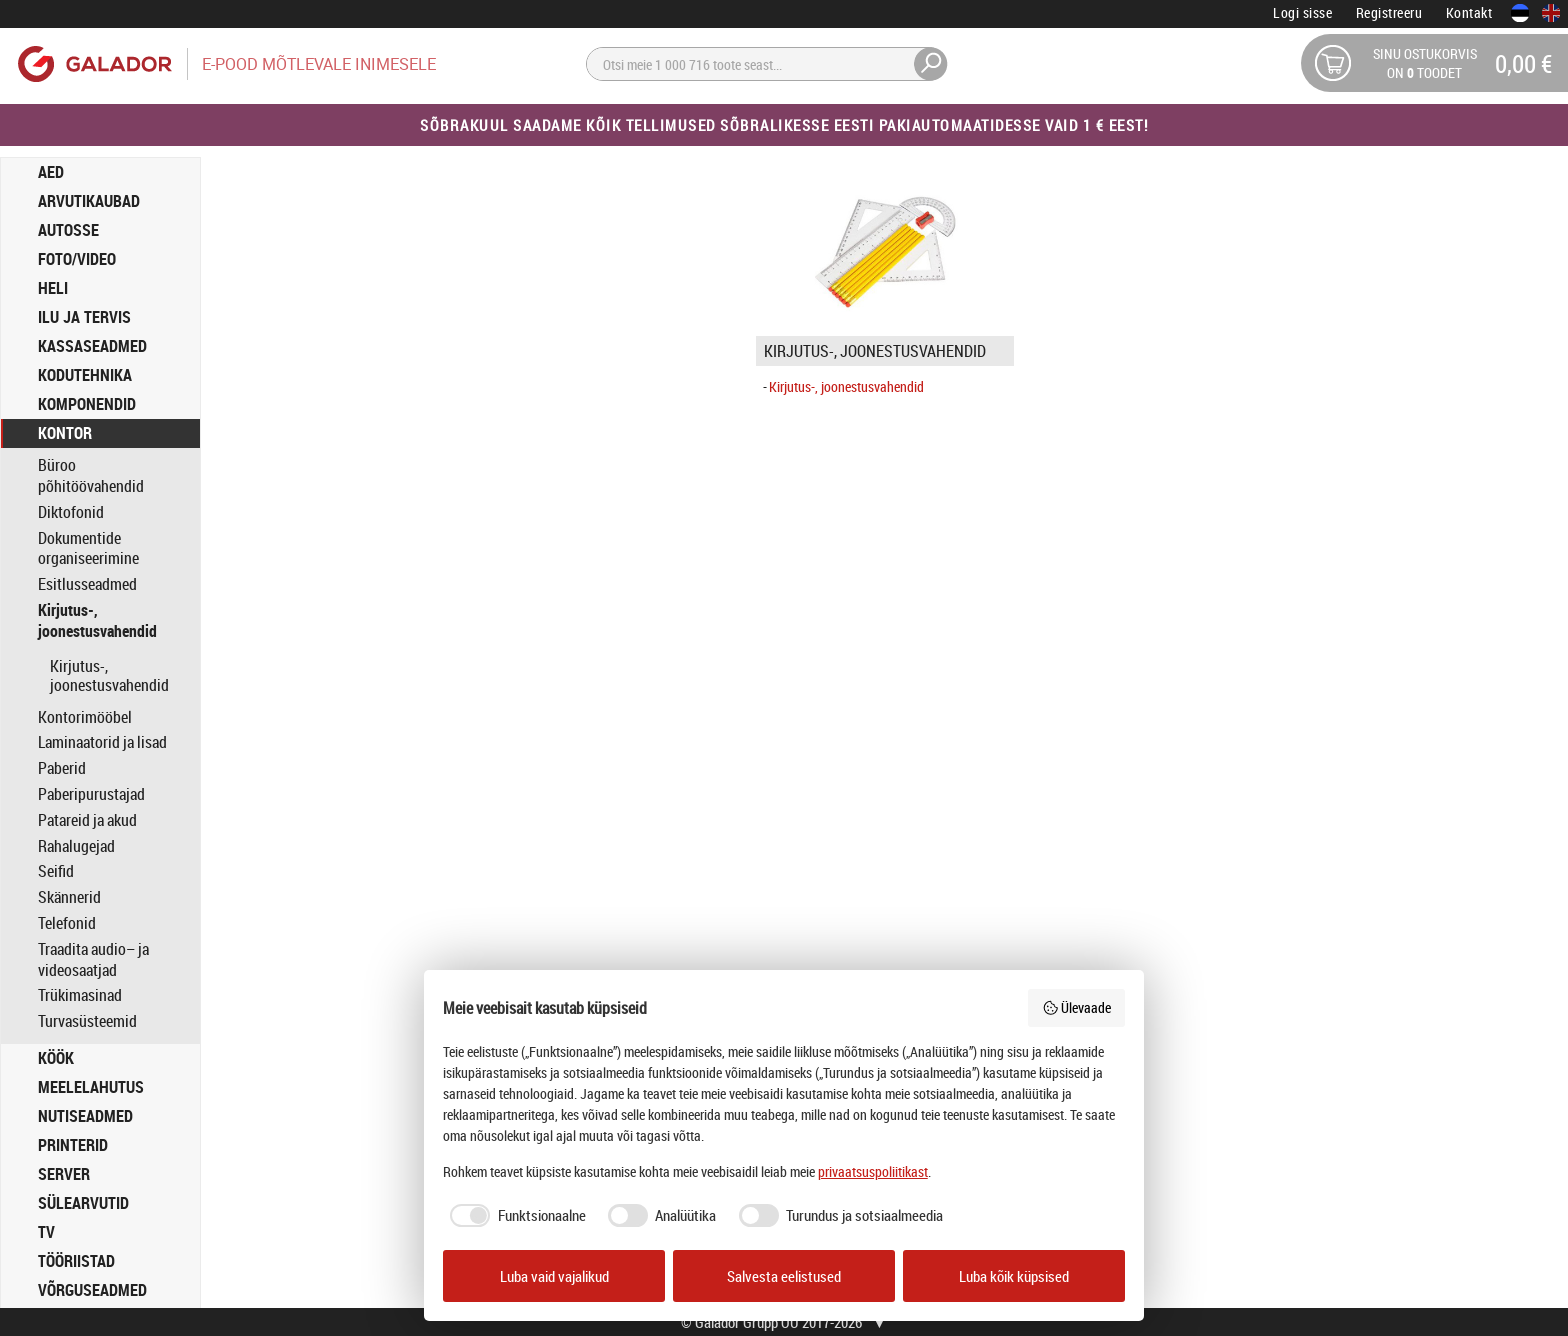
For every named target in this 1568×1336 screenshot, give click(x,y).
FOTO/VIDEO (77, 259)
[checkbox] (514, 1215)
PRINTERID (73, 1145)
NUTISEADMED (85, 1116)
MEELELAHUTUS (91, 1087)
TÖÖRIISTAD (76, 1261)
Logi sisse (1302, 12)
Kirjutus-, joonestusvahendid (97, 621)
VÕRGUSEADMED (92, 1290)
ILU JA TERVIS (84, 317)
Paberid (62, 768)
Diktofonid (71, 512)
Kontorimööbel (85, 717)
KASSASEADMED (92, 346)
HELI (53, 288)
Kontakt (1469, 12)
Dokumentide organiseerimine (88, 549)
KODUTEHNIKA (85, 375)
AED (51, 172)
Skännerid (69, 897)
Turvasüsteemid (87, 1021)
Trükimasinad (80, 995)
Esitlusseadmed (87, 584)
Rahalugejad (76, 846)
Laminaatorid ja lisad (102, 742)
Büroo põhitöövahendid (91, 476)
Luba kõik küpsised (1014, 1276)
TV (46, 1232)
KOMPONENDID (87, 404)
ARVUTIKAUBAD (89, 201)
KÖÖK (56, 1058)
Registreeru (1389, 12)
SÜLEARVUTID (83, 1203)
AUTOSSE (68, 230)
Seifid (56, 871)
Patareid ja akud (87, 820)
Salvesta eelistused (784, 1276)
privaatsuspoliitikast (873, 1171)
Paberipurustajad (91, 794)
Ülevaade (1077, 1007)
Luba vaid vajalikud (554, 1276)
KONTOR (65, 433)
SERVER (64, 1174)
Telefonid (67, 923)
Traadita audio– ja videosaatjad (93, 960)
